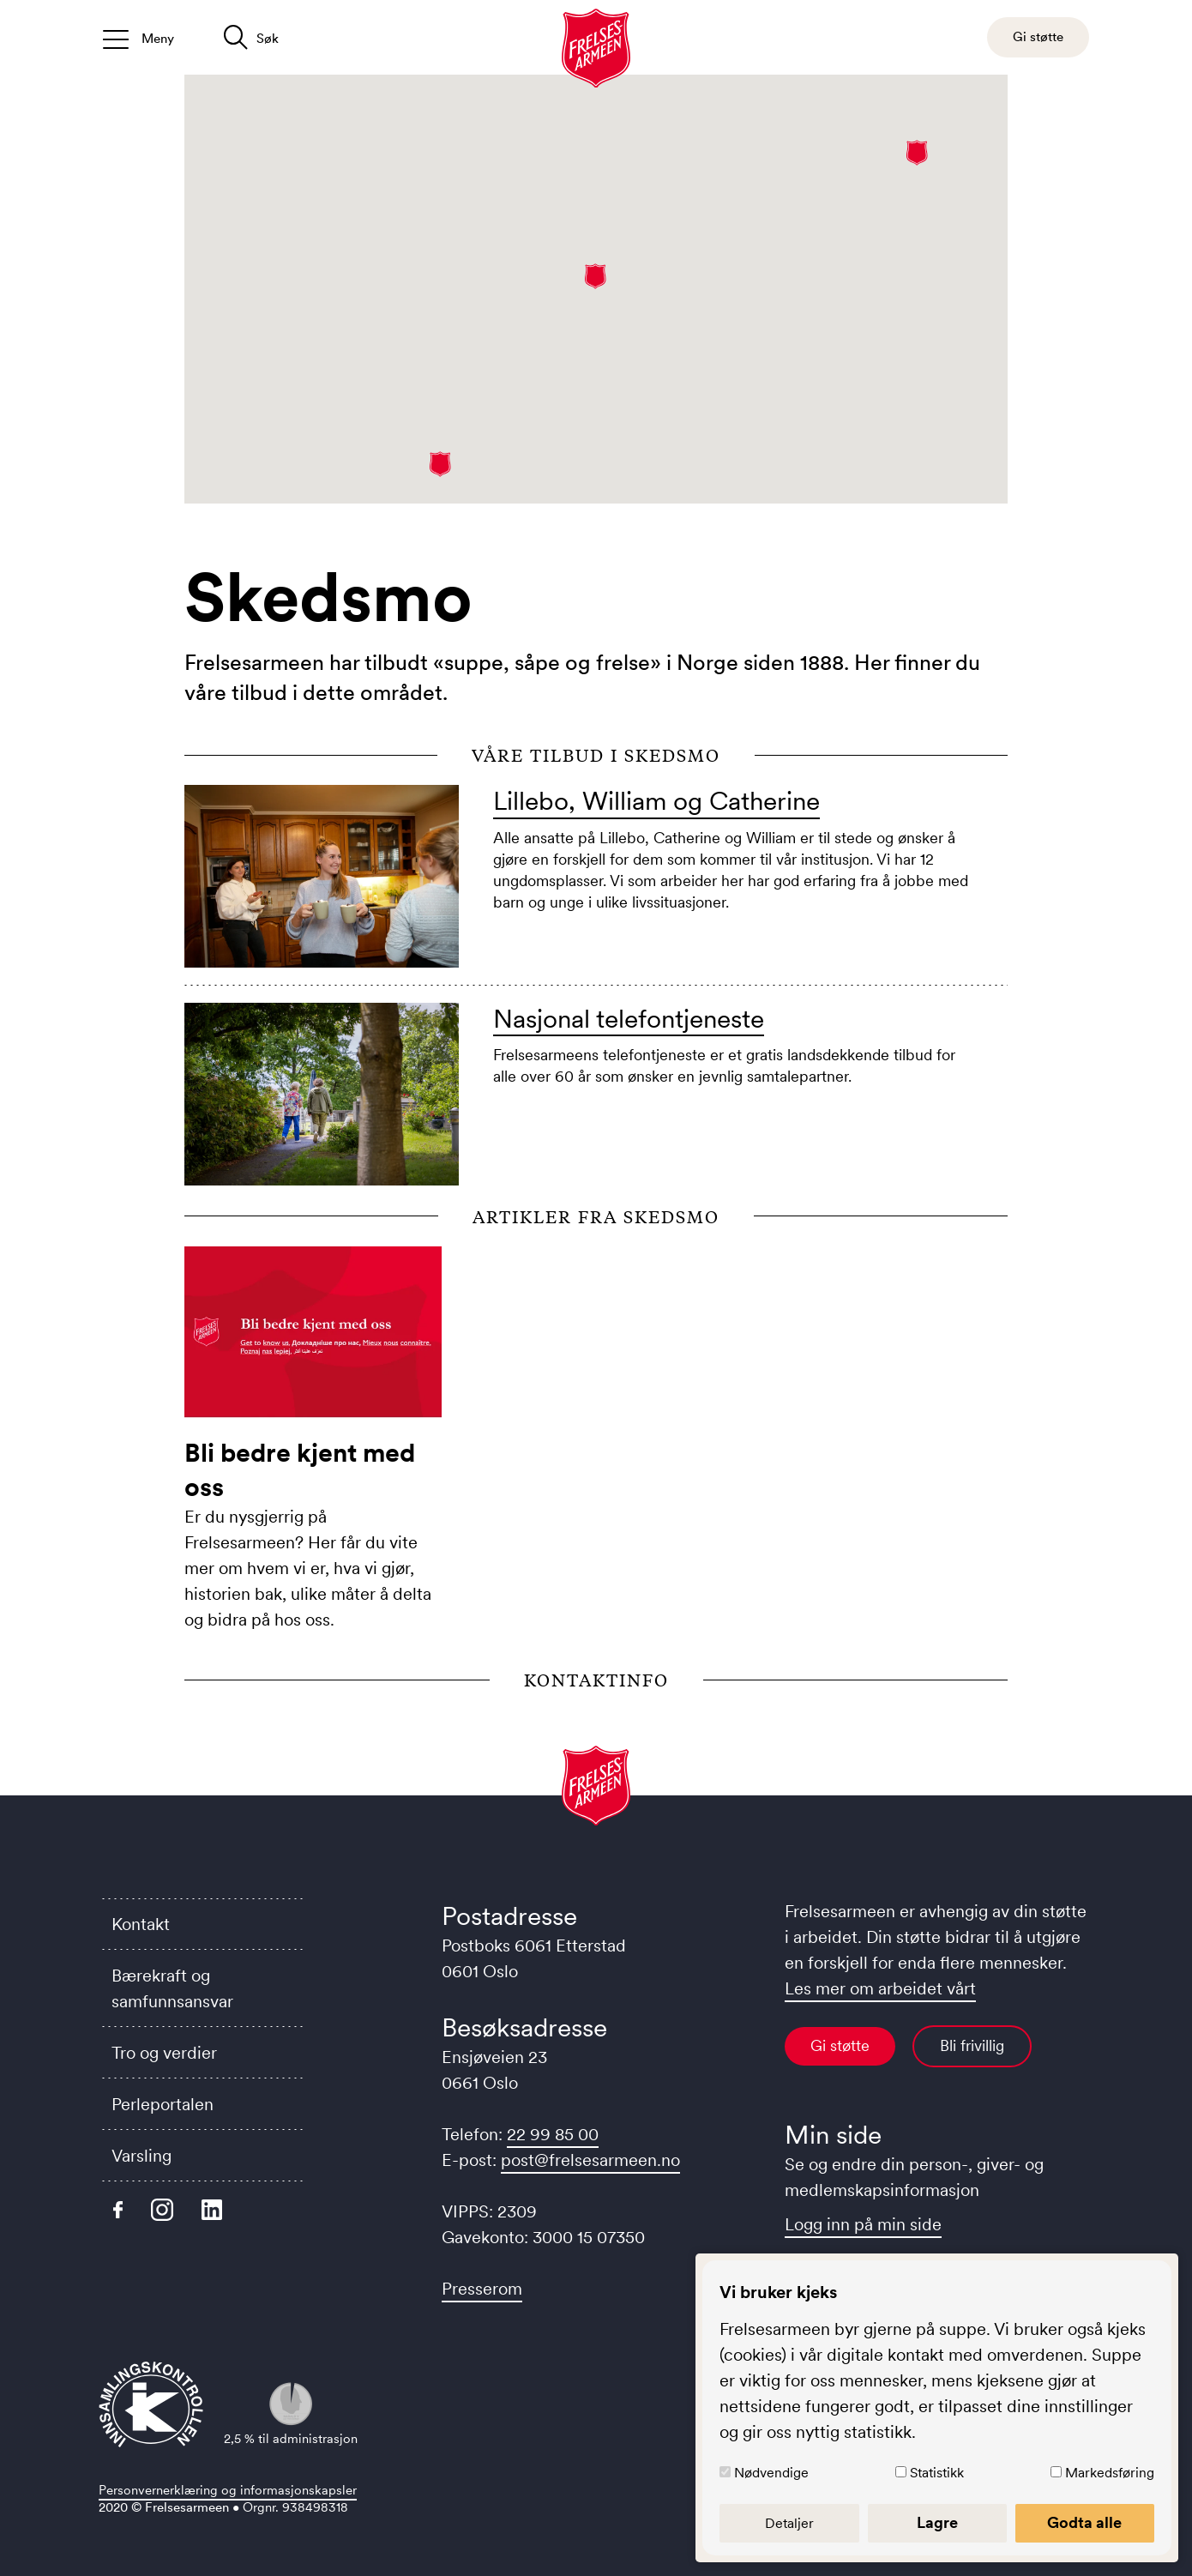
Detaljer (794, 2522)
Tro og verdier (164, 2053)
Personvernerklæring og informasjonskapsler (228, 2490)
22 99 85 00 (553, 2134)
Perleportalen (162, 2104)
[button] (917, 153)
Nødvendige (777, 2472)
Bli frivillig (972, 2045)
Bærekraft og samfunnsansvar (172, 1988)
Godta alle (1086, 2522)
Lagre (939, 2522)
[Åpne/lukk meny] (138, 37)
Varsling (141, 2156)
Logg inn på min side (863, 2224)
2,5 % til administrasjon (291, 2414)
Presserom (482, 2288)
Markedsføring (1109, 2472)
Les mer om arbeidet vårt (880, 1988)
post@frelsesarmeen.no (590, 2160)
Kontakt (140, 1924)
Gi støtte (840, 2045)
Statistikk (940, 2472)
